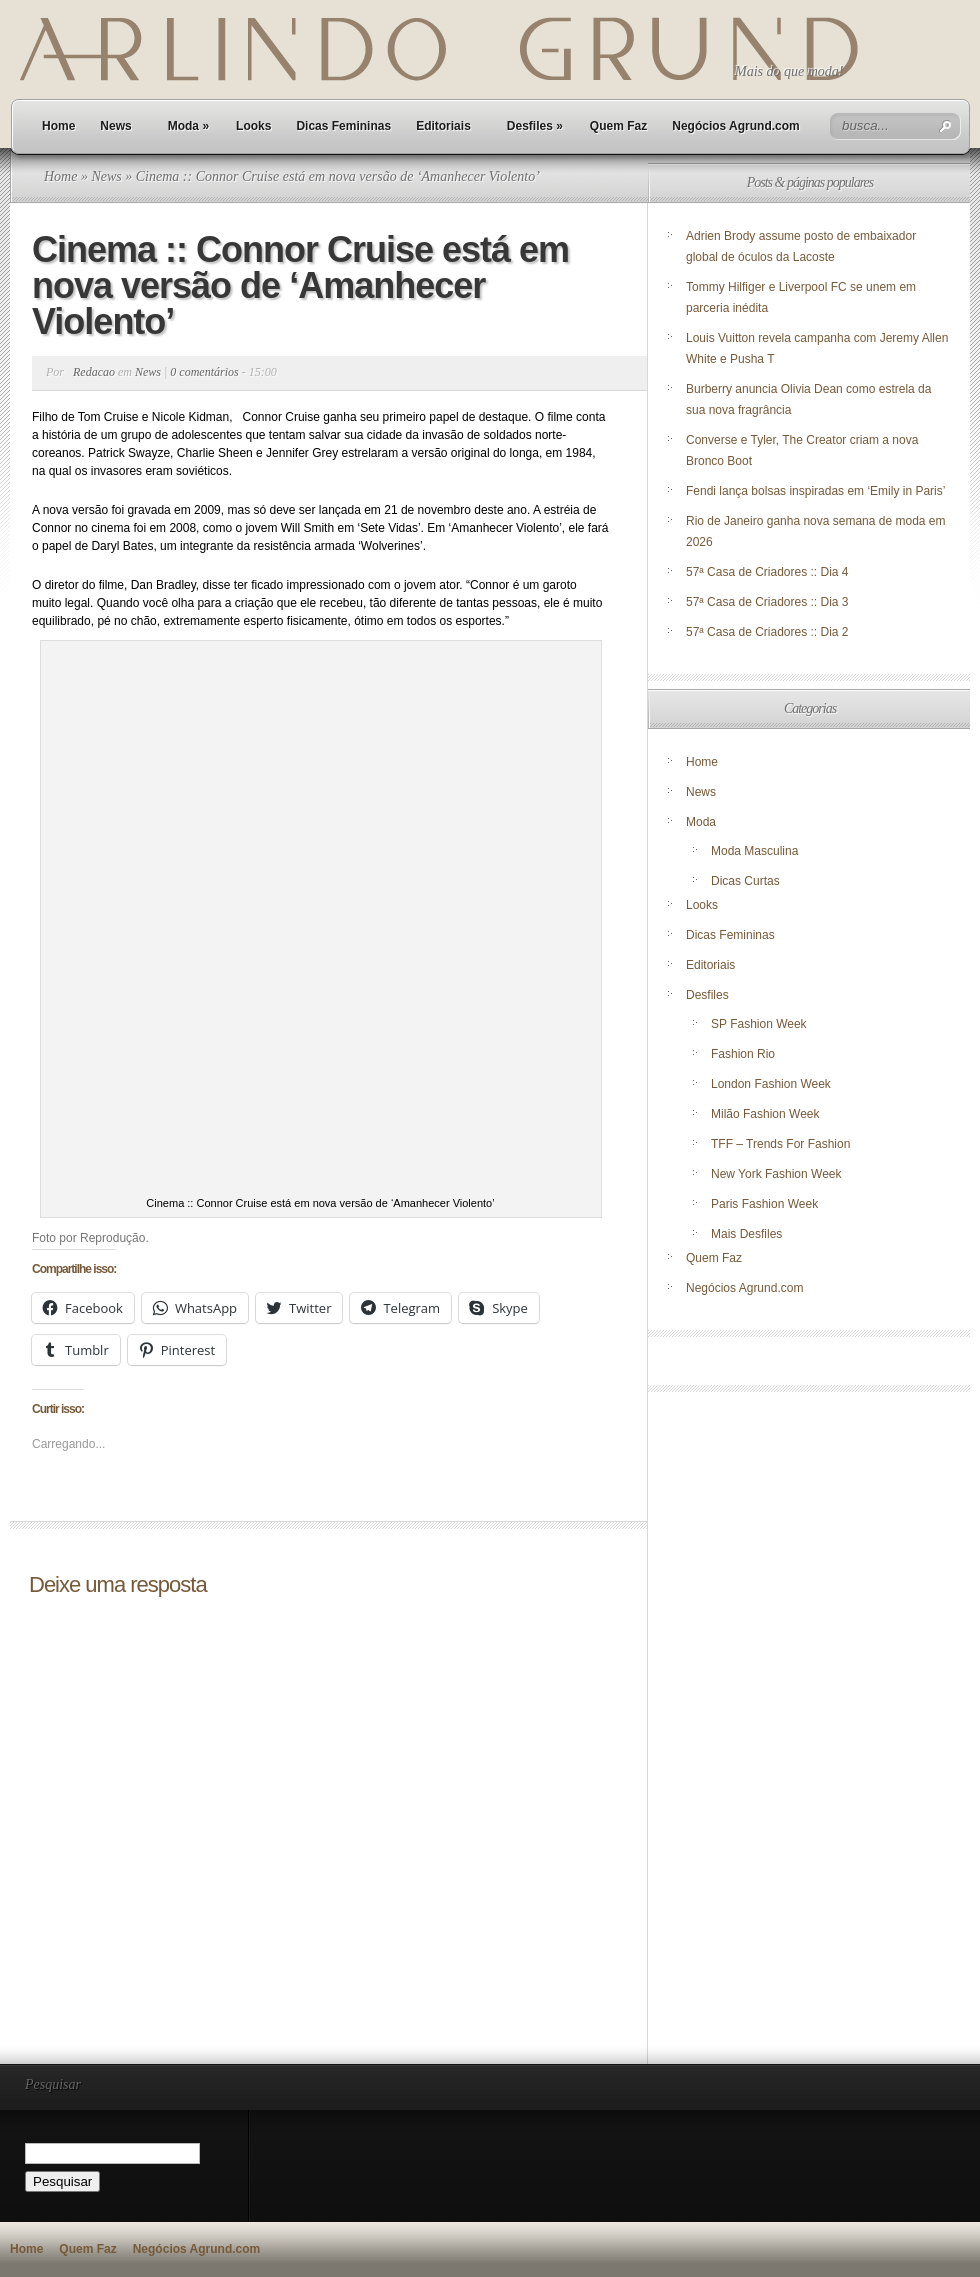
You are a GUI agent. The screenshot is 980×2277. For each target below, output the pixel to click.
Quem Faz (618, 126)
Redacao (94, 372)
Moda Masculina (754, 851)
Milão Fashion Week (765, 1114)
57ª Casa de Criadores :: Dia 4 (767, 572)
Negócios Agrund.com (736, 126)
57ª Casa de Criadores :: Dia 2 (767, 632)
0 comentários (204, 372)
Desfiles (535, 126)
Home (58, 126)
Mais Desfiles (746, 1234)
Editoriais (443, 126)
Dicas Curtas (745, 881)
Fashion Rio (743, 1054)
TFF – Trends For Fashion (780, 1144)
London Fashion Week (771, 1084)
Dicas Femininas (343, 126)
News (115, 126)
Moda (188, 126)
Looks (253, 126)
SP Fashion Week (759, 1024)
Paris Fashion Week (764, 1204)
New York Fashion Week (776, 1174)
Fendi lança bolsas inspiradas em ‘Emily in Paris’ (815, 491)
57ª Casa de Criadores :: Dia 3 (767, 602)
